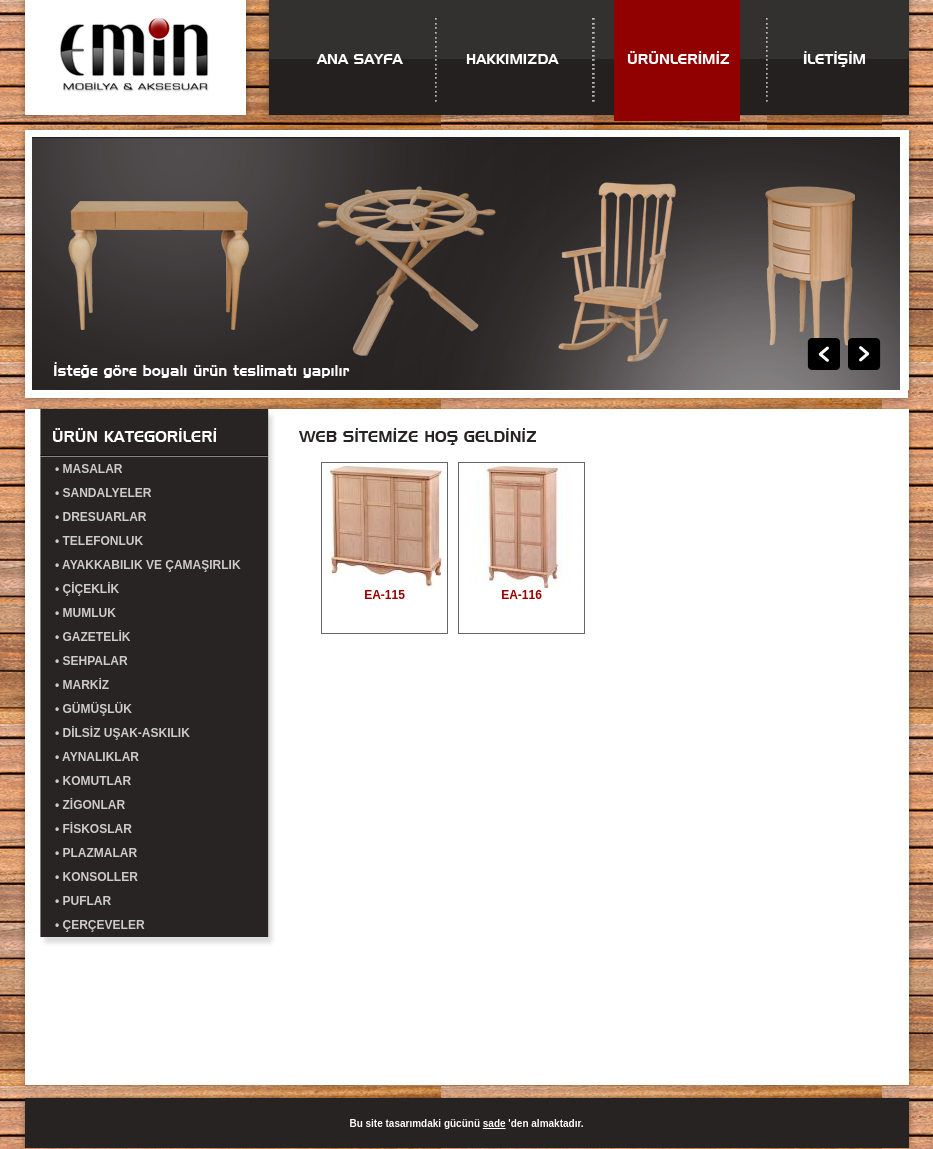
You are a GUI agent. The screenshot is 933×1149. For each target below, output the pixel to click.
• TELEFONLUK (99, 541)
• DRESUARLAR (101, 517)
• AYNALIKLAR (97, 757)
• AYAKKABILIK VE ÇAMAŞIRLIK (148, 565)
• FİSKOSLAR (93, 829)
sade (494, 1123)
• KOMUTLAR (93, 781)
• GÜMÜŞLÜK (93, 709)
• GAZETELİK (93, 637)
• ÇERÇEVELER (100, 925)
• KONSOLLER (96, 877)
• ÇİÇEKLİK (87, 589)
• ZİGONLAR (90, 805)
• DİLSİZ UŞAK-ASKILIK (122, 733)
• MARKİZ (82, 685)
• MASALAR (89, 469)
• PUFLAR (83, 901)
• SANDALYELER (103, 493)
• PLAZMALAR (96, 853)
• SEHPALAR (91, 661)
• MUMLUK (85, 613)
